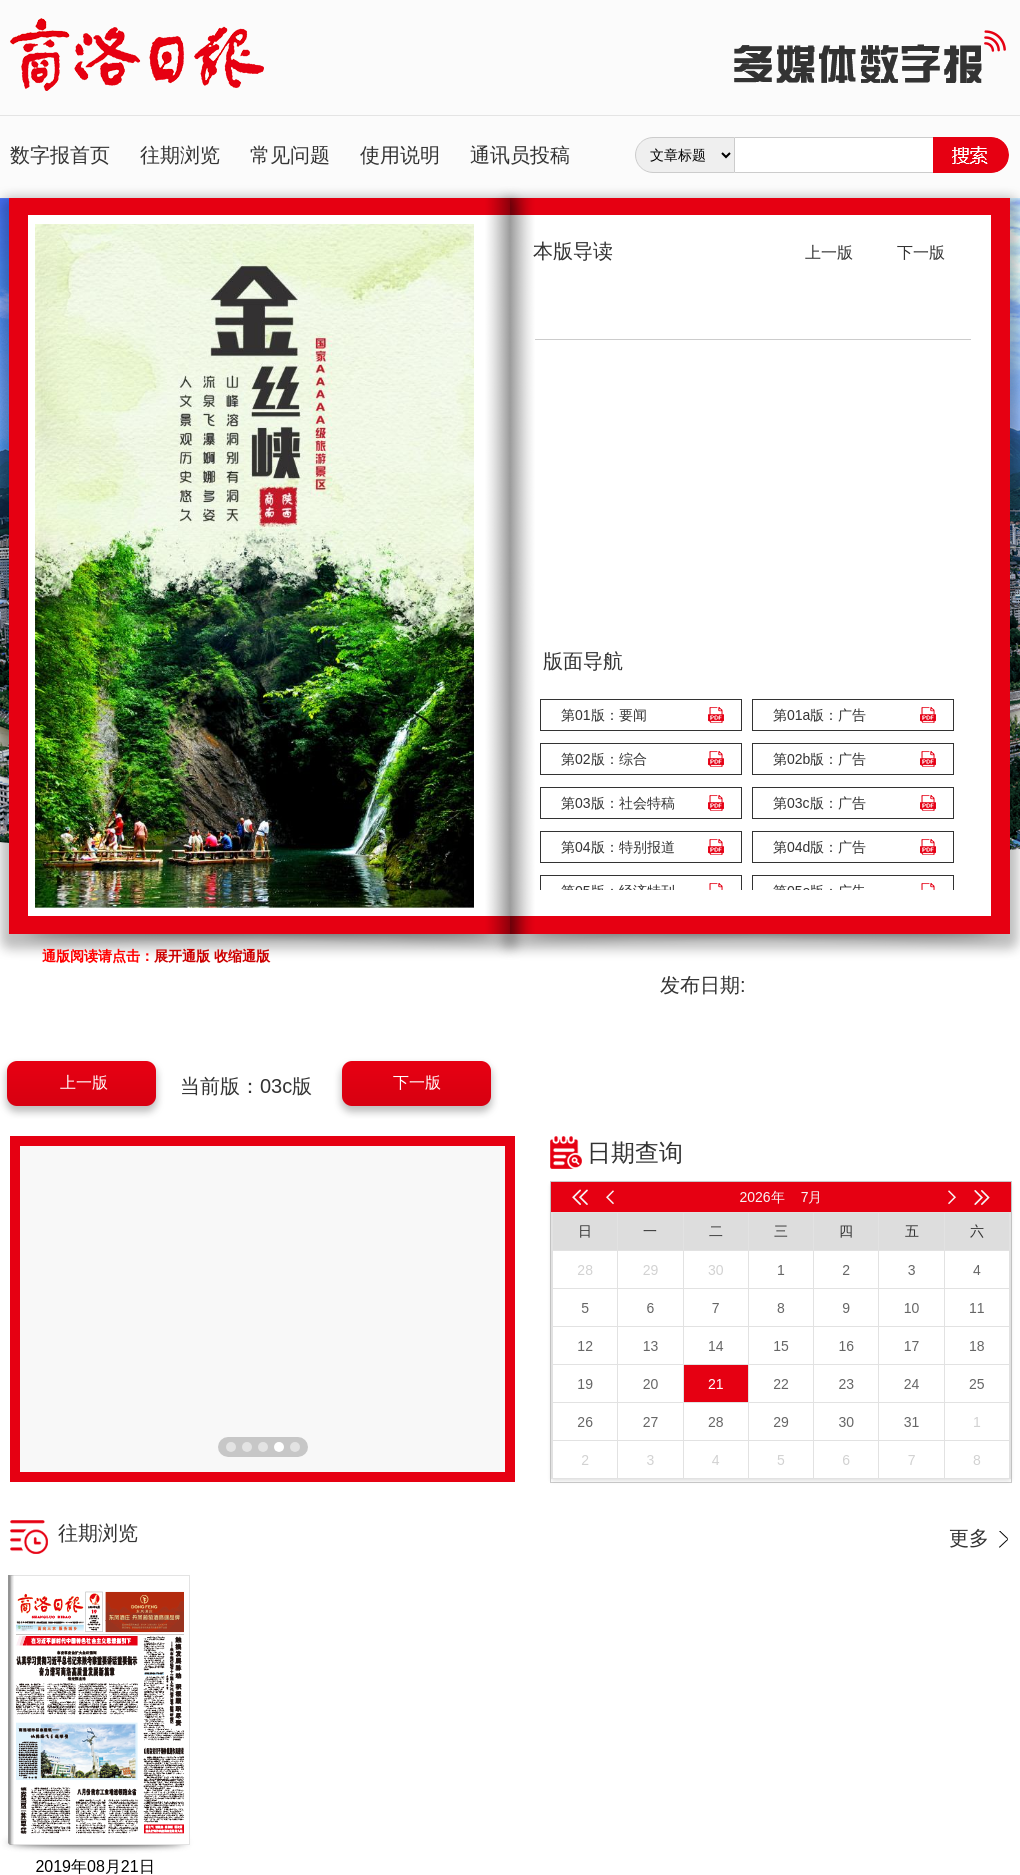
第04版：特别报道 (618, 847)
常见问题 (290, 155)
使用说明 (400, 155)
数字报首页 (60, 155)
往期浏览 (180, 155)
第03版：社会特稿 (618, 803)
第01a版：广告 (819, 715)
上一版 (84, 1082)
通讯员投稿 (520, 155)
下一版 (417, 1082)
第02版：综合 (604, 759)
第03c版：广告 (819, 803)
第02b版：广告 (819, 759)
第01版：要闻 (604, 715)
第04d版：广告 (819, 847)
